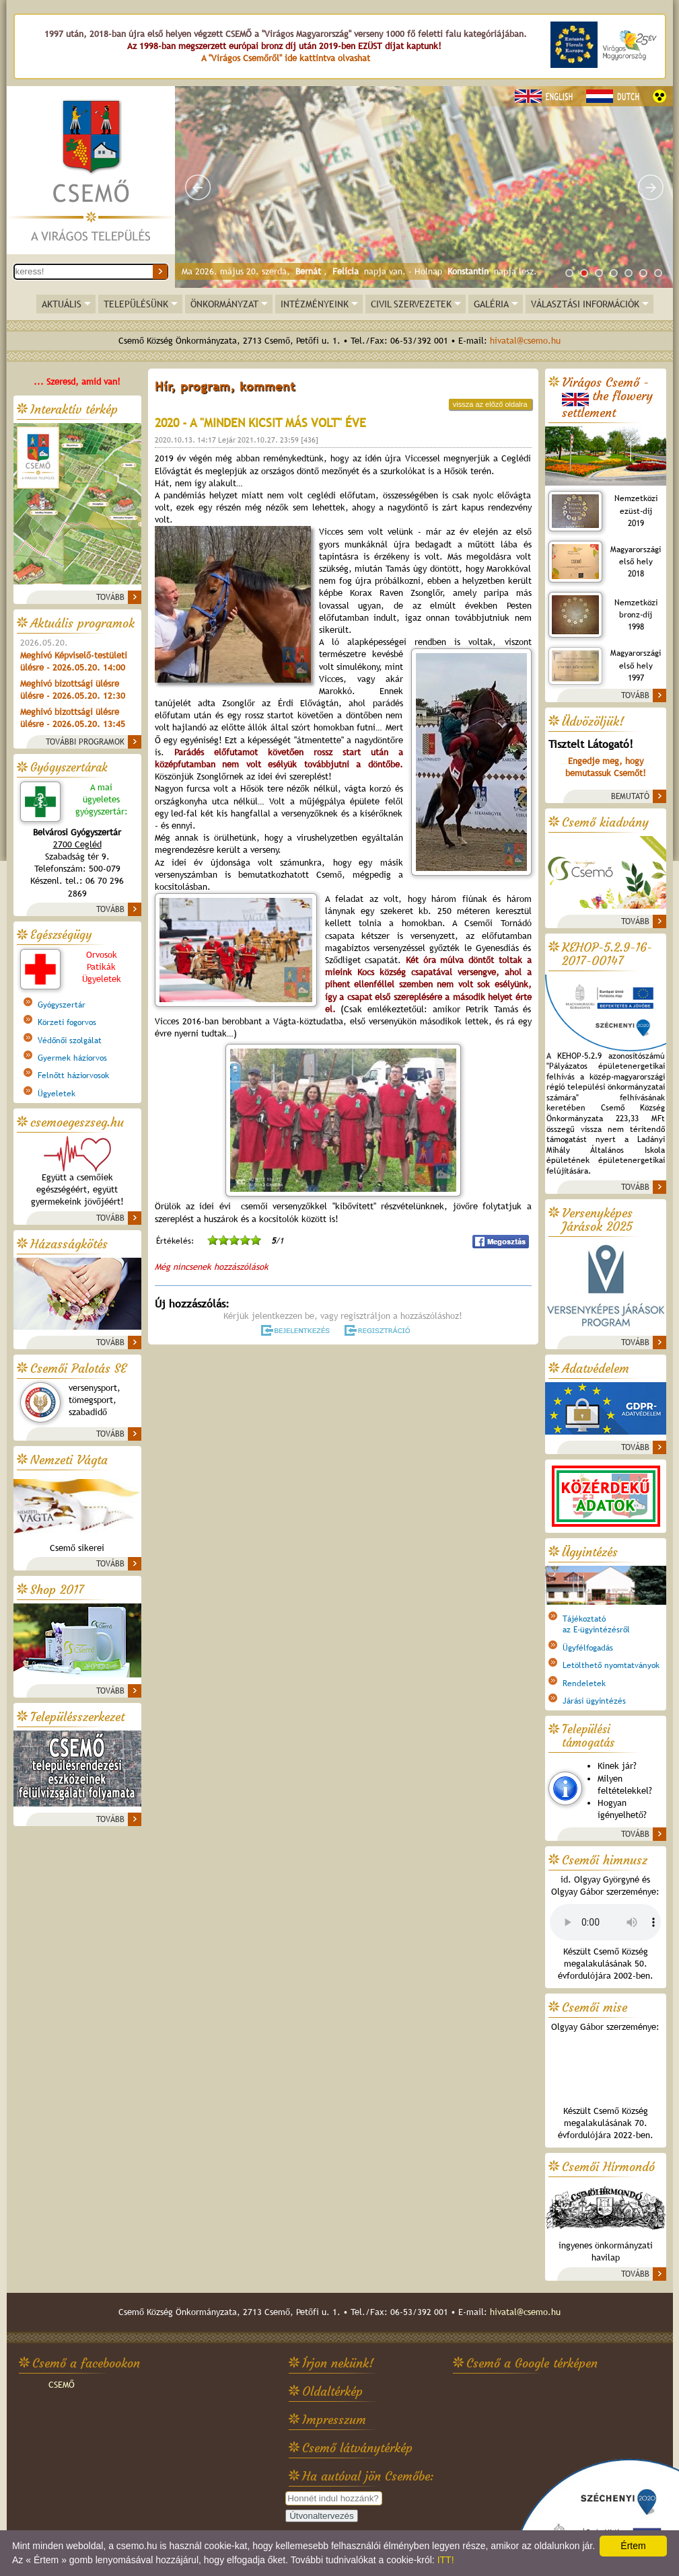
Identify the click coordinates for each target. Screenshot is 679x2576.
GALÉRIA (491, 304)
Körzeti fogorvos (67, 1022)
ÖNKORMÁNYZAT (224, 304)
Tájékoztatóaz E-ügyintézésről (596, 1624)
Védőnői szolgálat (70, 1040)
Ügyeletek (56, 1093)
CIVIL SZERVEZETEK (411, 304)
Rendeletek (584, 1683)
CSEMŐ (61, 2385)
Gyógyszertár (61, 1005)
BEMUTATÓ (630, 796)
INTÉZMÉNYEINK (315, 304)
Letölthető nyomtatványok (611, 1665)
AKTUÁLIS (61, 304)
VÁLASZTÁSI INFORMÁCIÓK (585, 304)
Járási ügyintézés (594, 1701)
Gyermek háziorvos (72, 1058)
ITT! (445, 2559)
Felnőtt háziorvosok (73, 1075)
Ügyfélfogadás (588, 1648)
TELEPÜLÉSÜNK (136, 304)
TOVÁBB (110, 597)
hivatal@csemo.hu (525, 341)
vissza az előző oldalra (490, 404)
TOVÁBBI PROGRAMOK (85, 742)
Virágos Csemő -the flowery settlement (607, 398)
